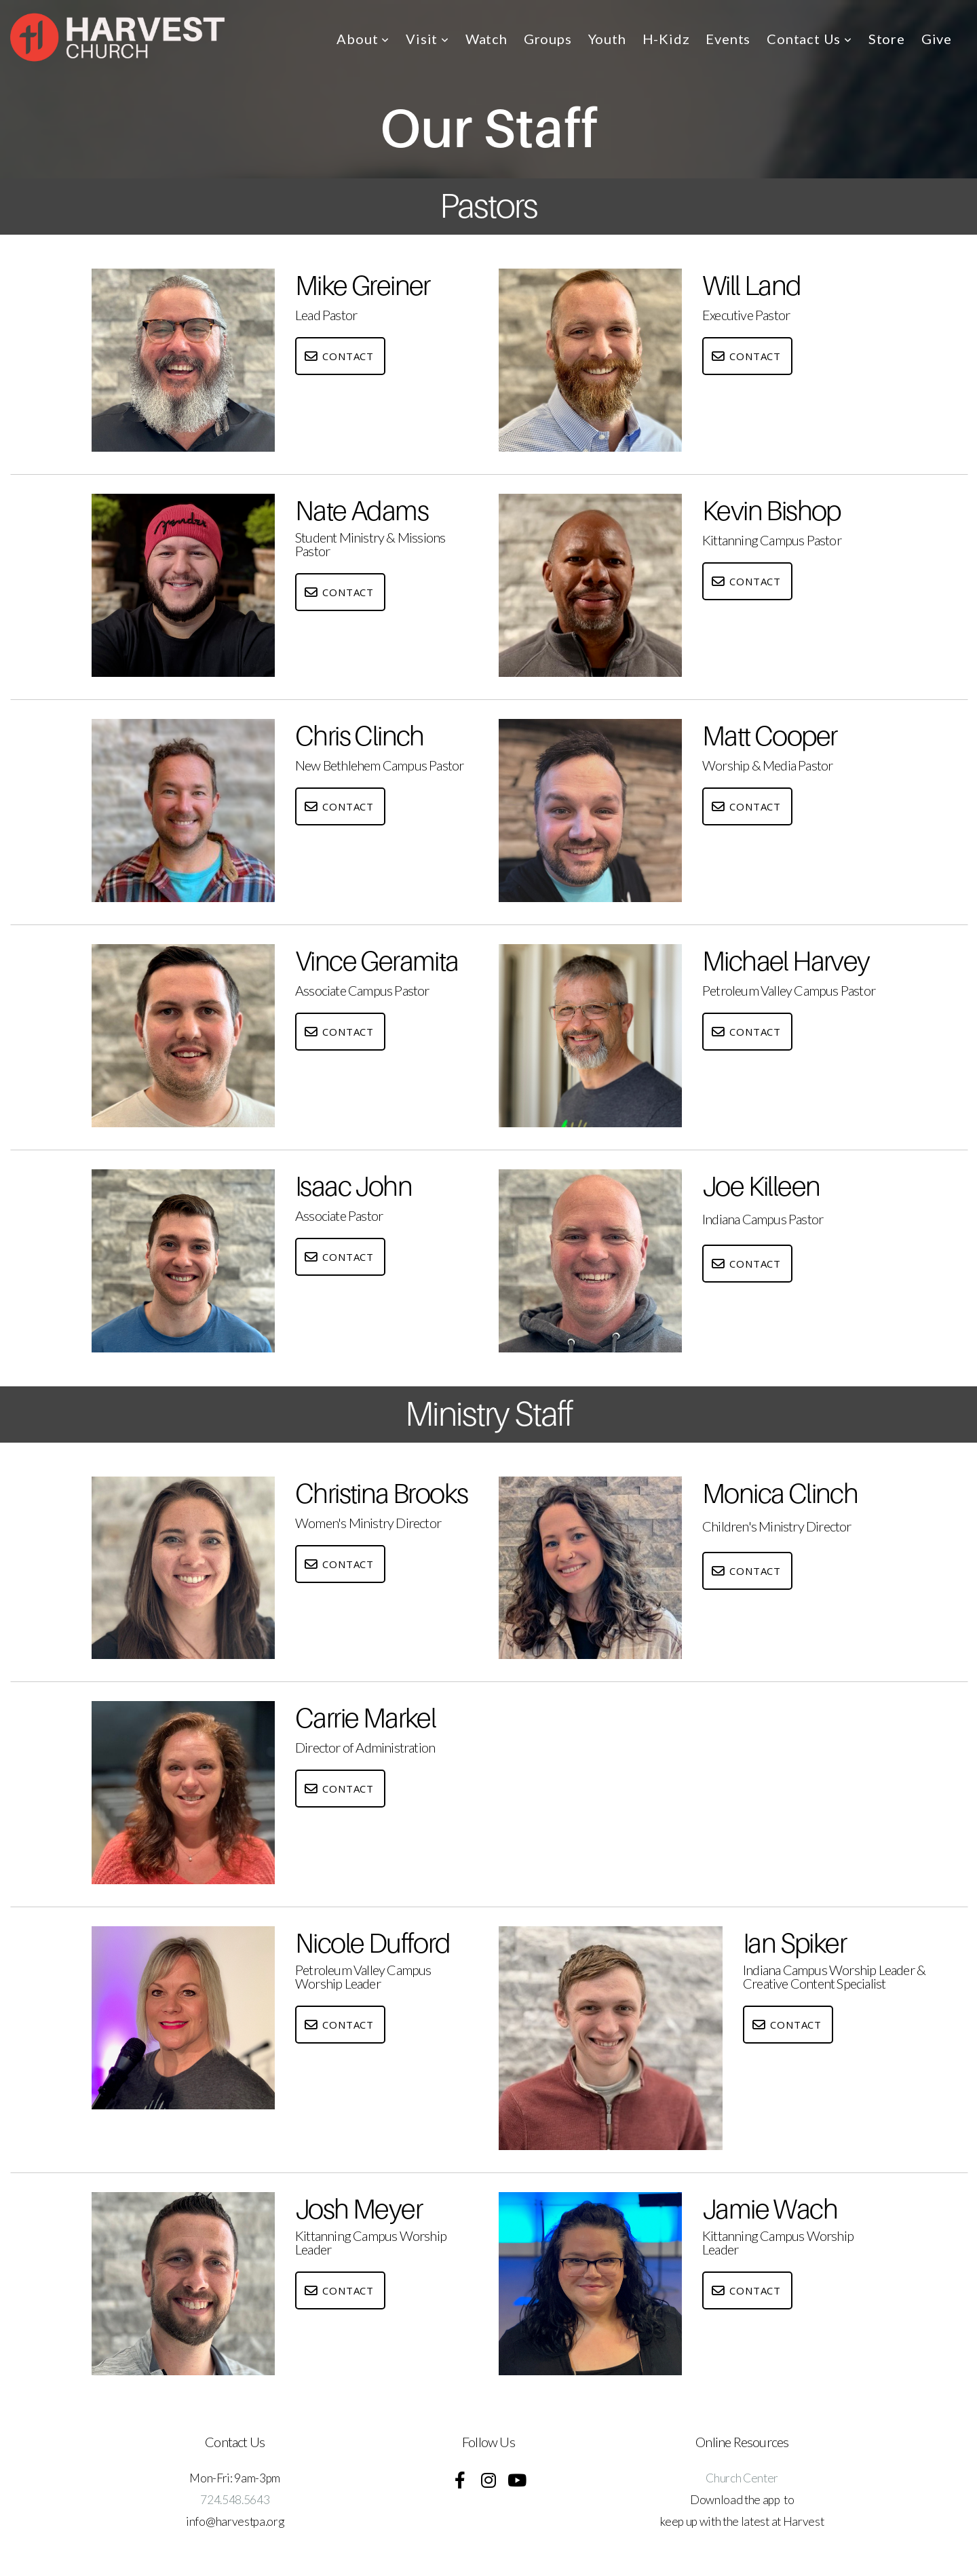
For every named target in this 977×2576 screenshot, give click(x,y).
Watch (486, 39)
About (363, 39)
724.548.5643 (234, 2500)
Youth (607, 39)
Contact (338, 356)
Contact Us (809, 39)
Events (728, 39)
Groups (548, 39)
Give (936, 39)
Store (886, 39)
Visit (427, 39)
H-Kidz (666, 39)
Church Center (742, 2478)
